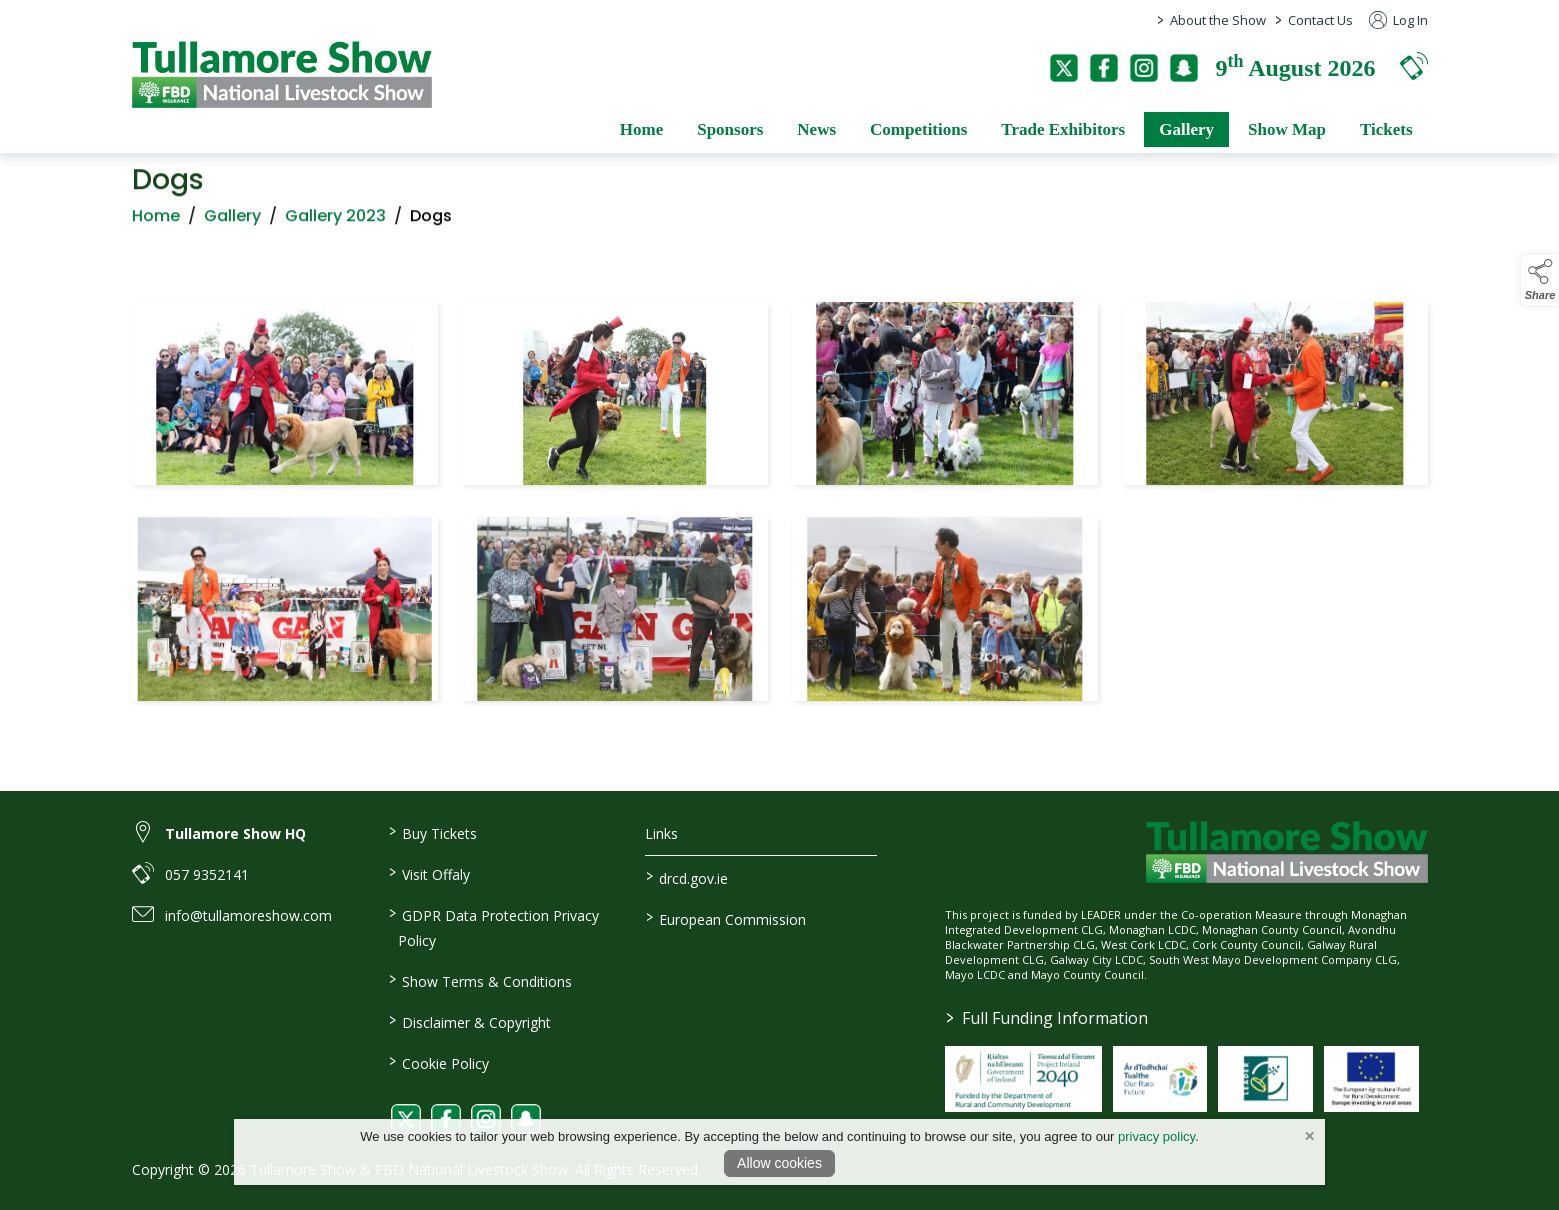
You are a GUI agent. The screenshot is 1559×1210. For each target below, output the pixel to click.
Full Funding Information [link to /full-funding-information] (1047, 1018)
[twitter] (1064, 68)
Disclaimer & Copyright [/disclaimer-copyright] (470, 1021)
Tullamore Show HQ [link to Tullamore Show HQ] (235, 833)
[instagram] (1144, 68)
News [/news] (816, 129)
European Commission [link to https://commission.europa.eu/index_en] (726, 918)
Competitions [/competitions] (918, 129)
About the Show (1218, 20)
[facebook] (1104, 68)
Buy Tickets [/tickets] (433, 832)
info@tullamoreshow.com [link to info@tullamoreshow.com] (248, 915)
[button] (1414, 65)
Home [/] (641, 129)
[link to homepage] (282, 74)
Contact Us (1320, 20)
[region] (780, 505)
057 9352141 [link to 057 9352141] (207, 874)
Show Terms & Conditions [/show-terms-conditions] (480, 980)
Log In (1398, 20)
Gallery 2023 (335, 221)
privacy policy (1156, 1136)
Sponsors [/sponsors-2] (730, 129)
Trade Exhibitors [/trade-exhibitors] (1063, 129)
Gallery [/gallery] (1186, 129)
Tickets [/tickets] (1386, 129)
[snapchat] (1184, 68)
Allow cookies (779, 1163)
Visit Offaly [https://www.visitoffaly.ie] (429, 873)
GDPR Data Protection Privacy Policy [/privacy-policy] (494, 926)
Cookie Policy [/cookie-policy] (439, 1062)
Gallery (232, 221)
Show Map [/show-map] (1287, 129)
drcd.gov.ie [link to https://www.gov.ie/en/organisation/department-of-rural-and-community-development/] (687, 877)
